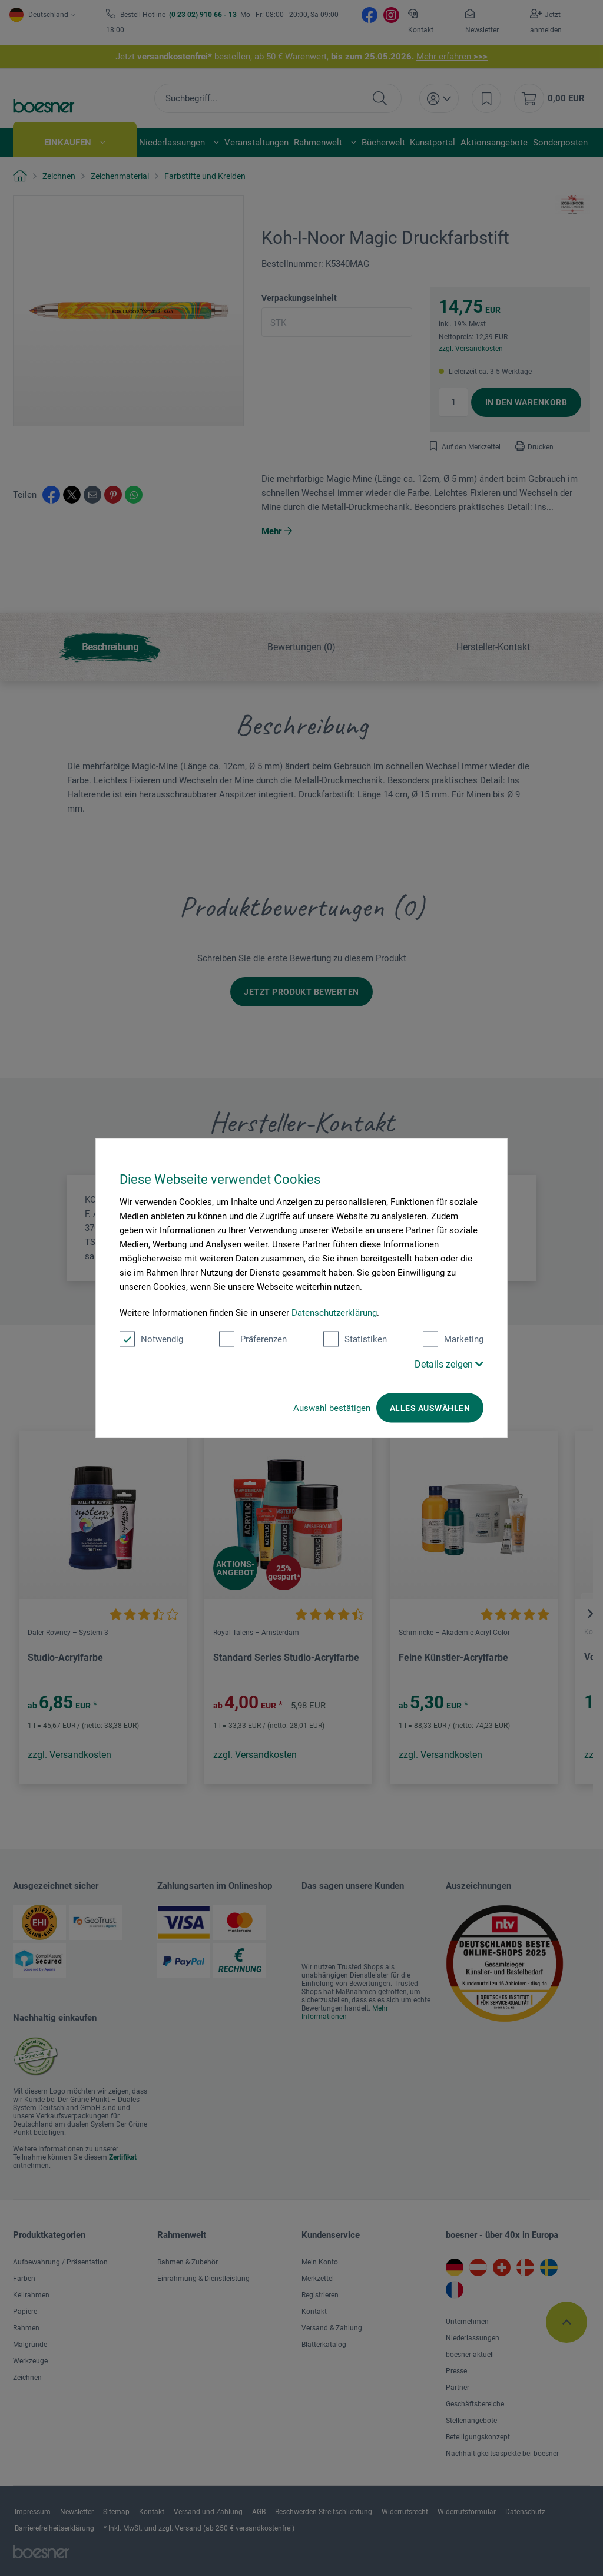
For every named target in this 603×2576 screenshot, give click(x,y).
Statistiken (355, 1339)
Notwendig (151, 1339)
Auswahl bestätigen (331, 1408)
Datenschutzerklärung (334, 1312)
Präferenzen (253, 1339)
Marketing (453, 1339)
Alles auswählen (430, 1408)
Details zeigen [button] (449, 1364)
